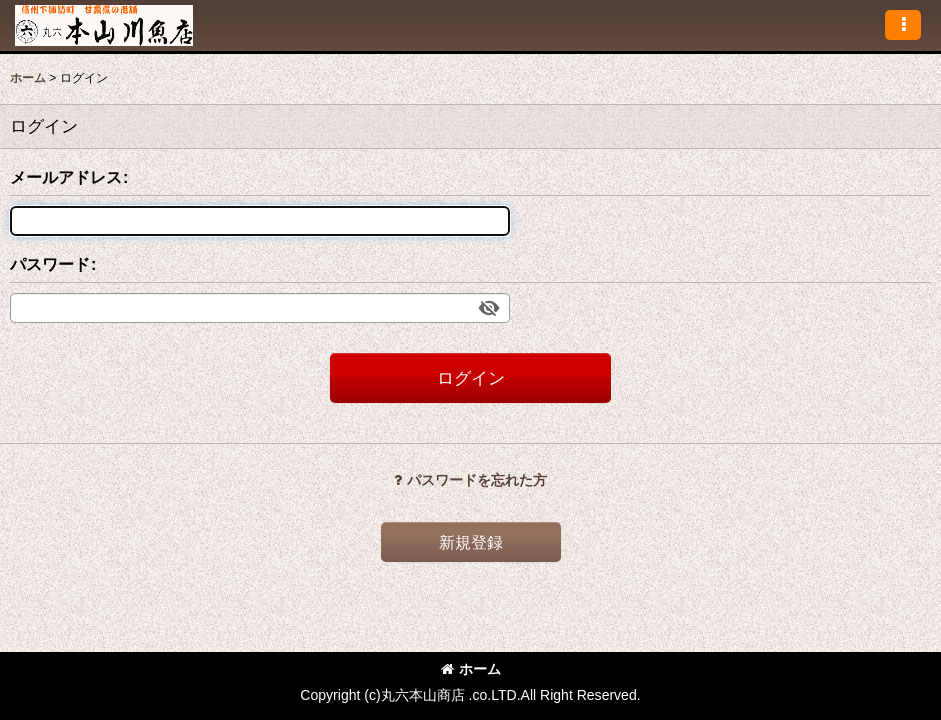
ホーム (471, 669)
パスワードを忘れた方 (470, 480)
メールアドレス (66, 177)
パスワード (50, 264)
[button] (903, 25)
